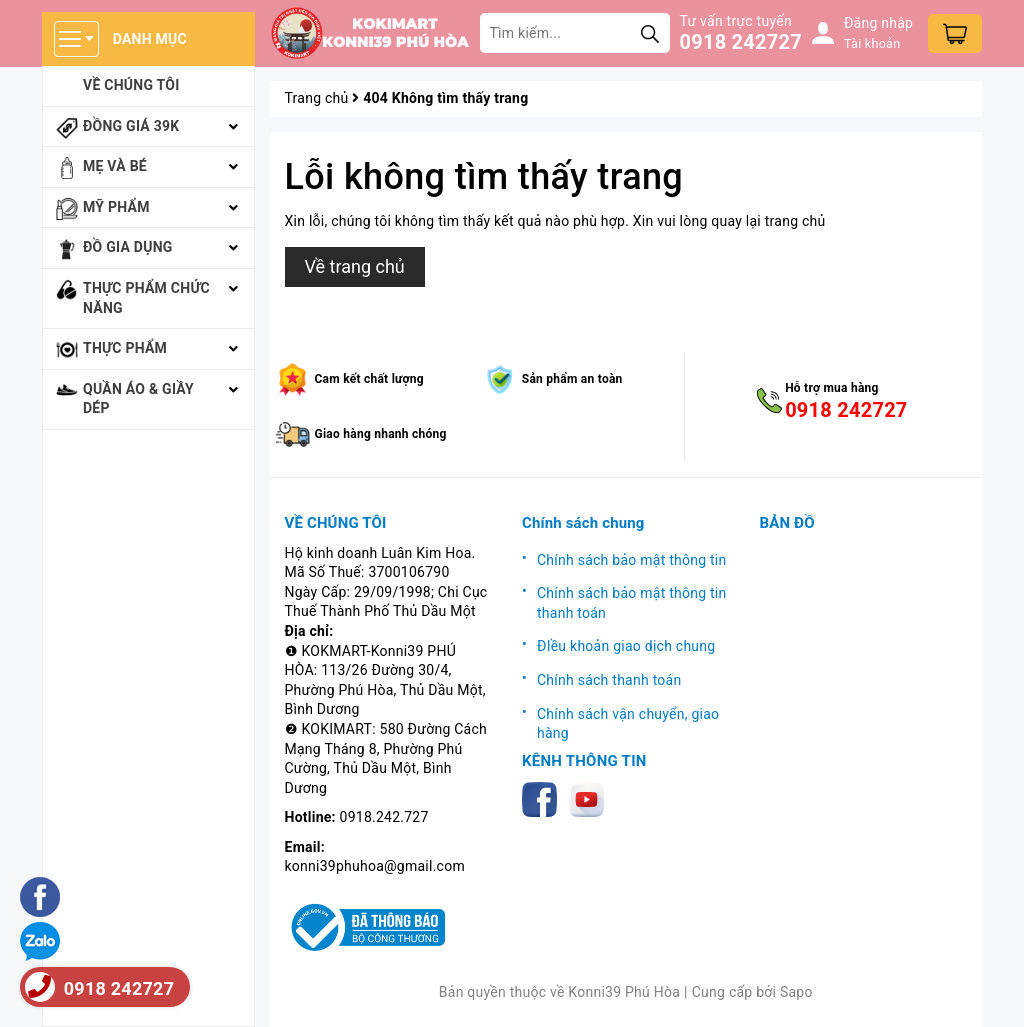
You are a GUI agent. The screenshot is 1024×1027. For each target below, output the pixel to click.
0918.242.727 (384, 817)
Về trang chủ (355, 266)
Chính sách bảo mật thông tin (632, 560)
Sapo (796, 992)
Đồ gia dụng (128, 247)
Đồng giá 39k (131, 126)
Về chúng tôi (131, 85)
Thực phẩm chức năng (146, 298)
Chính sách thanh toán (609, 680)
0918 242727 (741, 42)
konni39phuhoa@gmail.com (375, 866)
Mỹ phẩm (116, 207)
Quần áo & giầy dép (138, 399)
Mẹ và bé (115, 166)
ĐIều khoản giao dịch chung (626, 646)
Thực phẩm (125, 348)
